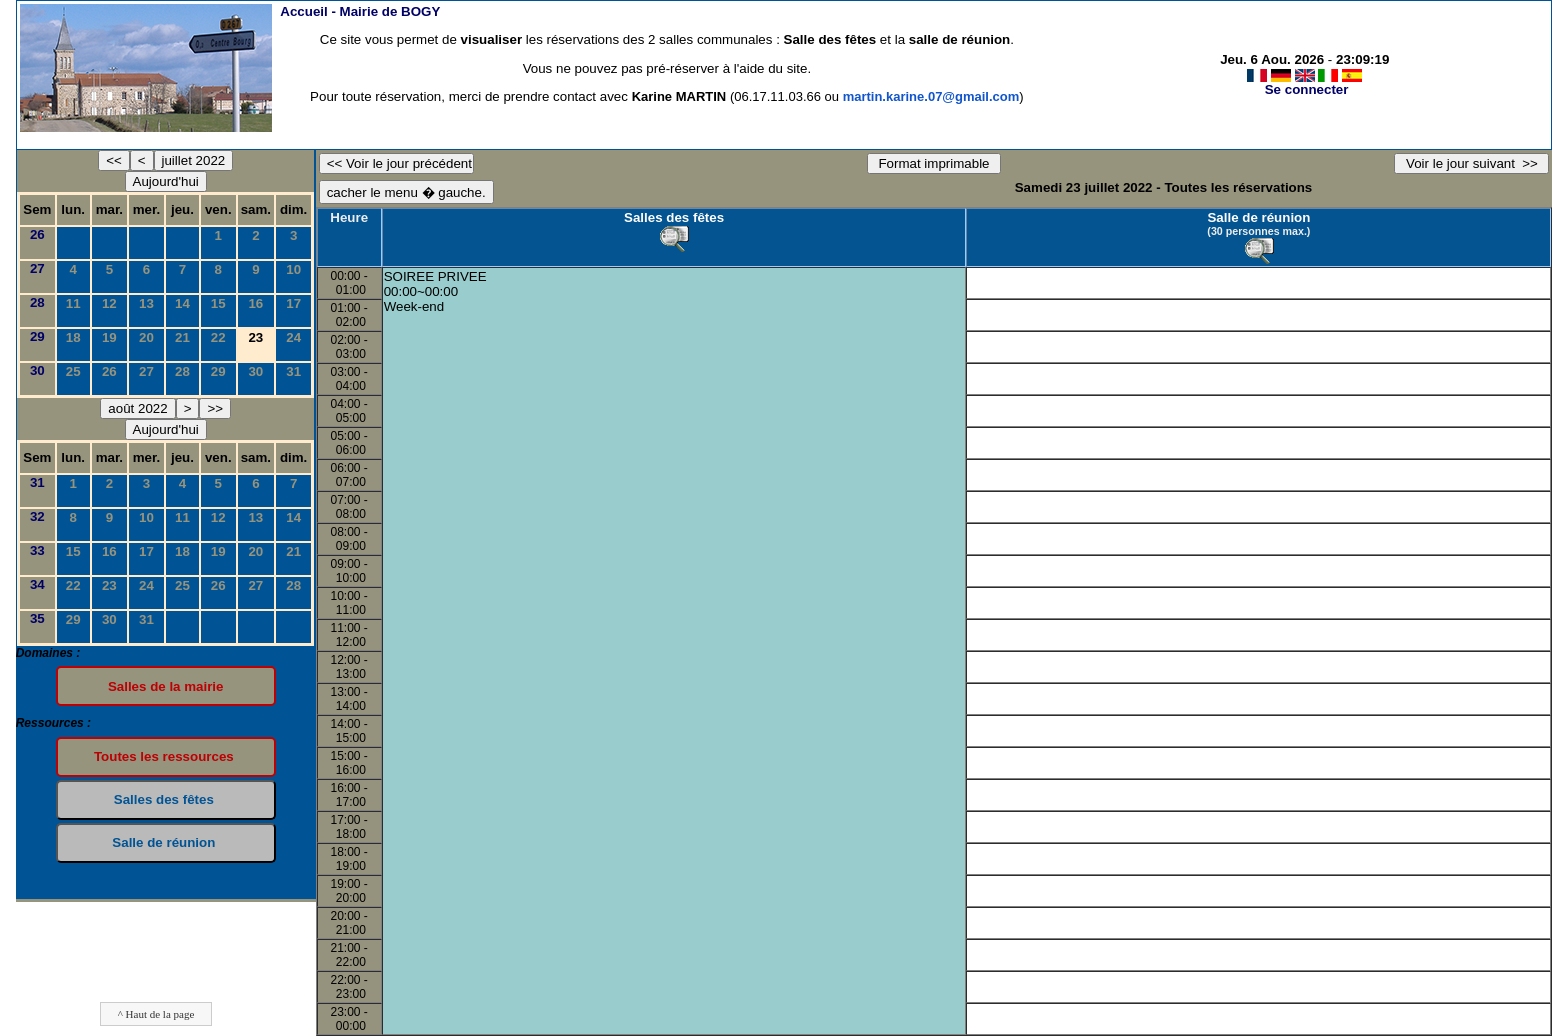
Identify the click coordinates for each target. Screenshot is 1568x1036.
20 (146, 337)
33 (37, 550)
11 (73, 303)
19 (109, 337)
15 (218, 303)
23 (109, 585)
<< (114, 160)
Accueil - (360, 11)
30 (37, 370)
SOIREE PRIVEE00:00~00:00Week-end (435, 291)
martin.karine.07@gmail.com (931, 96)
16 (255, 303)
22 (218, 337)
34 (37, 584)
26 (37, 234)
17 (293, 303)
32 (37, 516)
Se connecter (1307, 89)
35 (37, 618)
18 (73, 337)
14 (182, 303)
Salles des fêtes (674, 217)
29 (37, 336)
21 (182, 337)
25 (73, 371)
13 (146, 303)
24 (293, 337)
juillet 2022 (194, 160)
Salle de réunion (1258, 217)
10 (293, 269)
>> (215, 408)
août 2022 (137, 408)
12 (109, 303)
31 (293, 371)
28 (37, 302)
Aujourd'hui (166, 181)
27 (37, 268)
